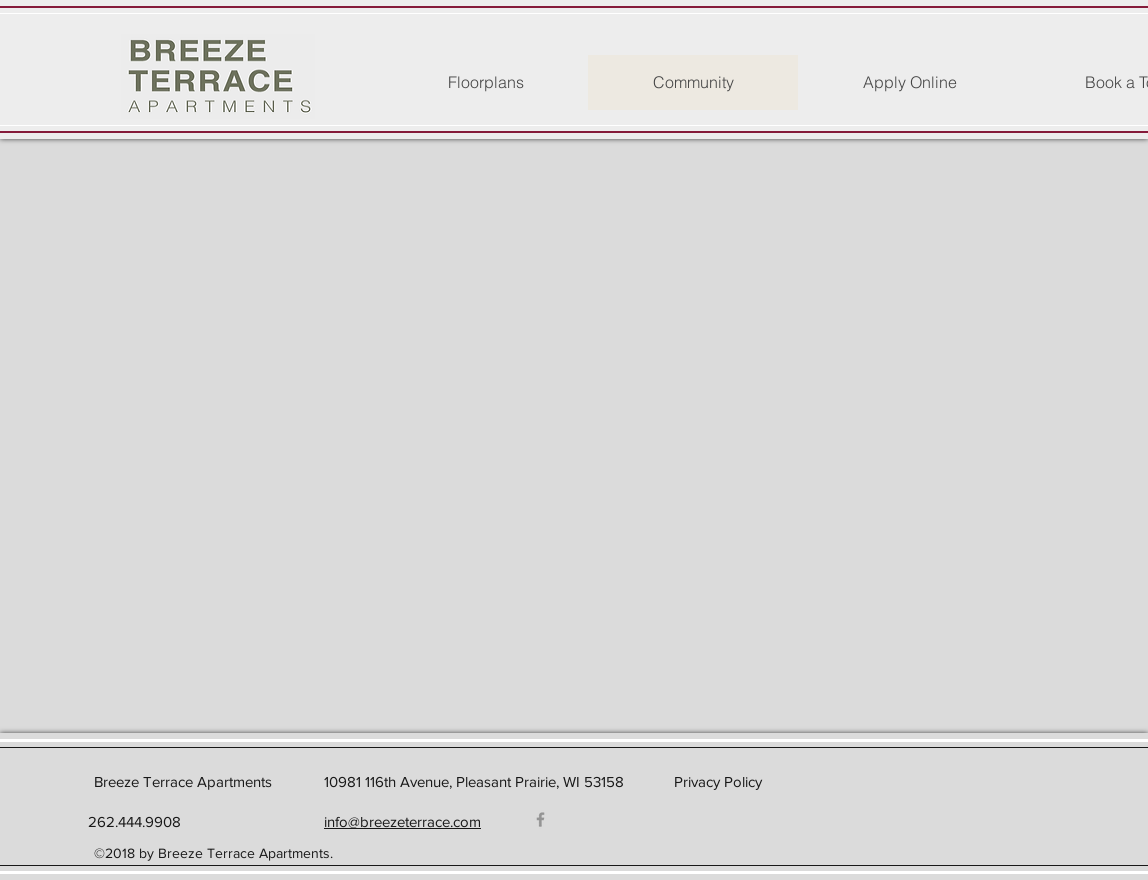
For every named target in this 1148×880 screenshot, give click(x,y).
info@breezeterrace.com (402, 821)
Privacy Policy (718, 781)
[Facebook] (540, 819)
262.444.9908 (132, 821)
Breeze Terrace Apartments (183, 781)
